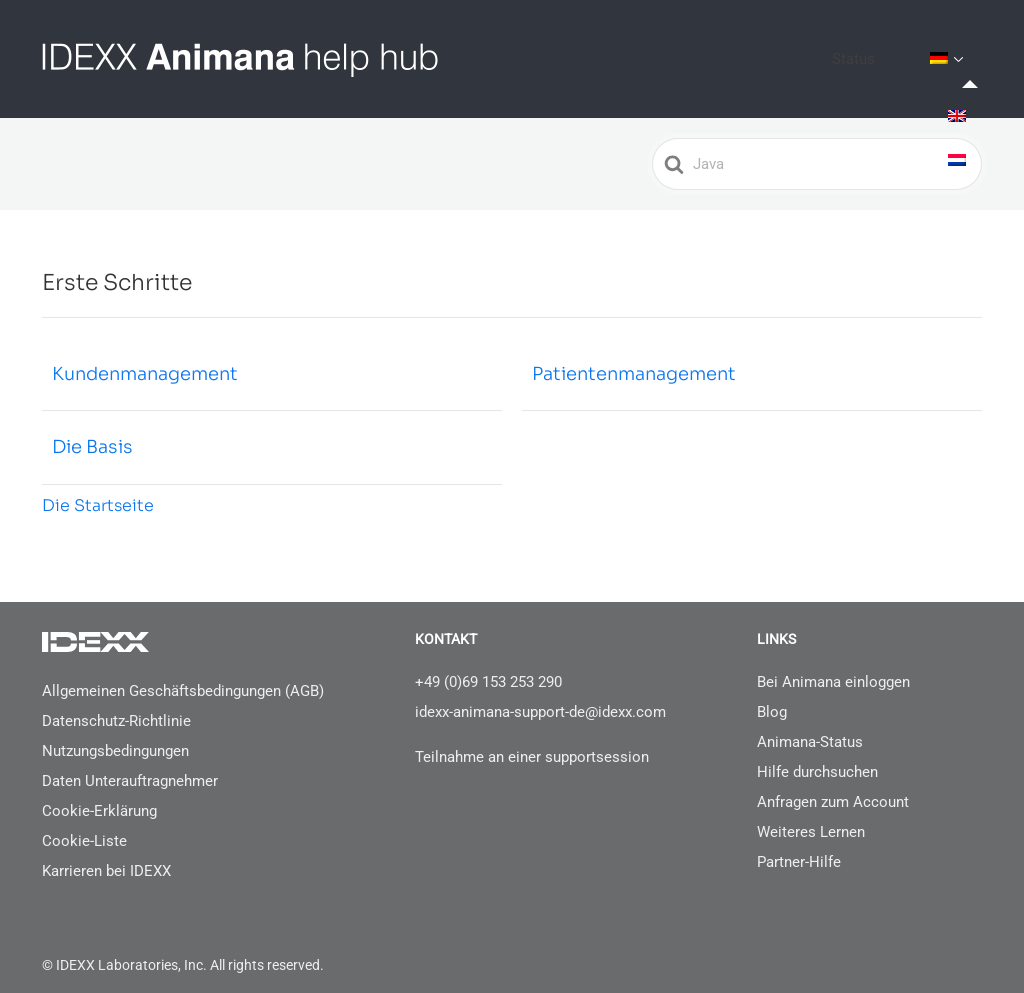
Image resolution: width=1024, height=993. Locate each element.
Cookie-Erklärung (99, 795)
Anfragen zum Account (833, 786)
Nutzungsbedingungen (115, 735)
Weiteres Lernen (811, 816)
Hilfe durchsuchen (817, 756)
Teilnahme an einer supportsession (532, 741)
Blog (772, 696)
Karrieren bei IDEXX (106, 855)
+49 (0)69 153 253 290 (488, 666)
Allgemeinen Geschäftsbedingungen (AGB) (183, 675)
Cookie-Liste (84, 825)
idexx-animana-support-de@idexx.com (540, 696)
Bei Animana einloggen (833, 666)
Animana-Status (810, 726)
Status (887, 51)
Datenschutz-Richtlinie (116, 705)
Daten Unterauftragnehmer (130, 765)
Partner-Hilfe (799, 846)
